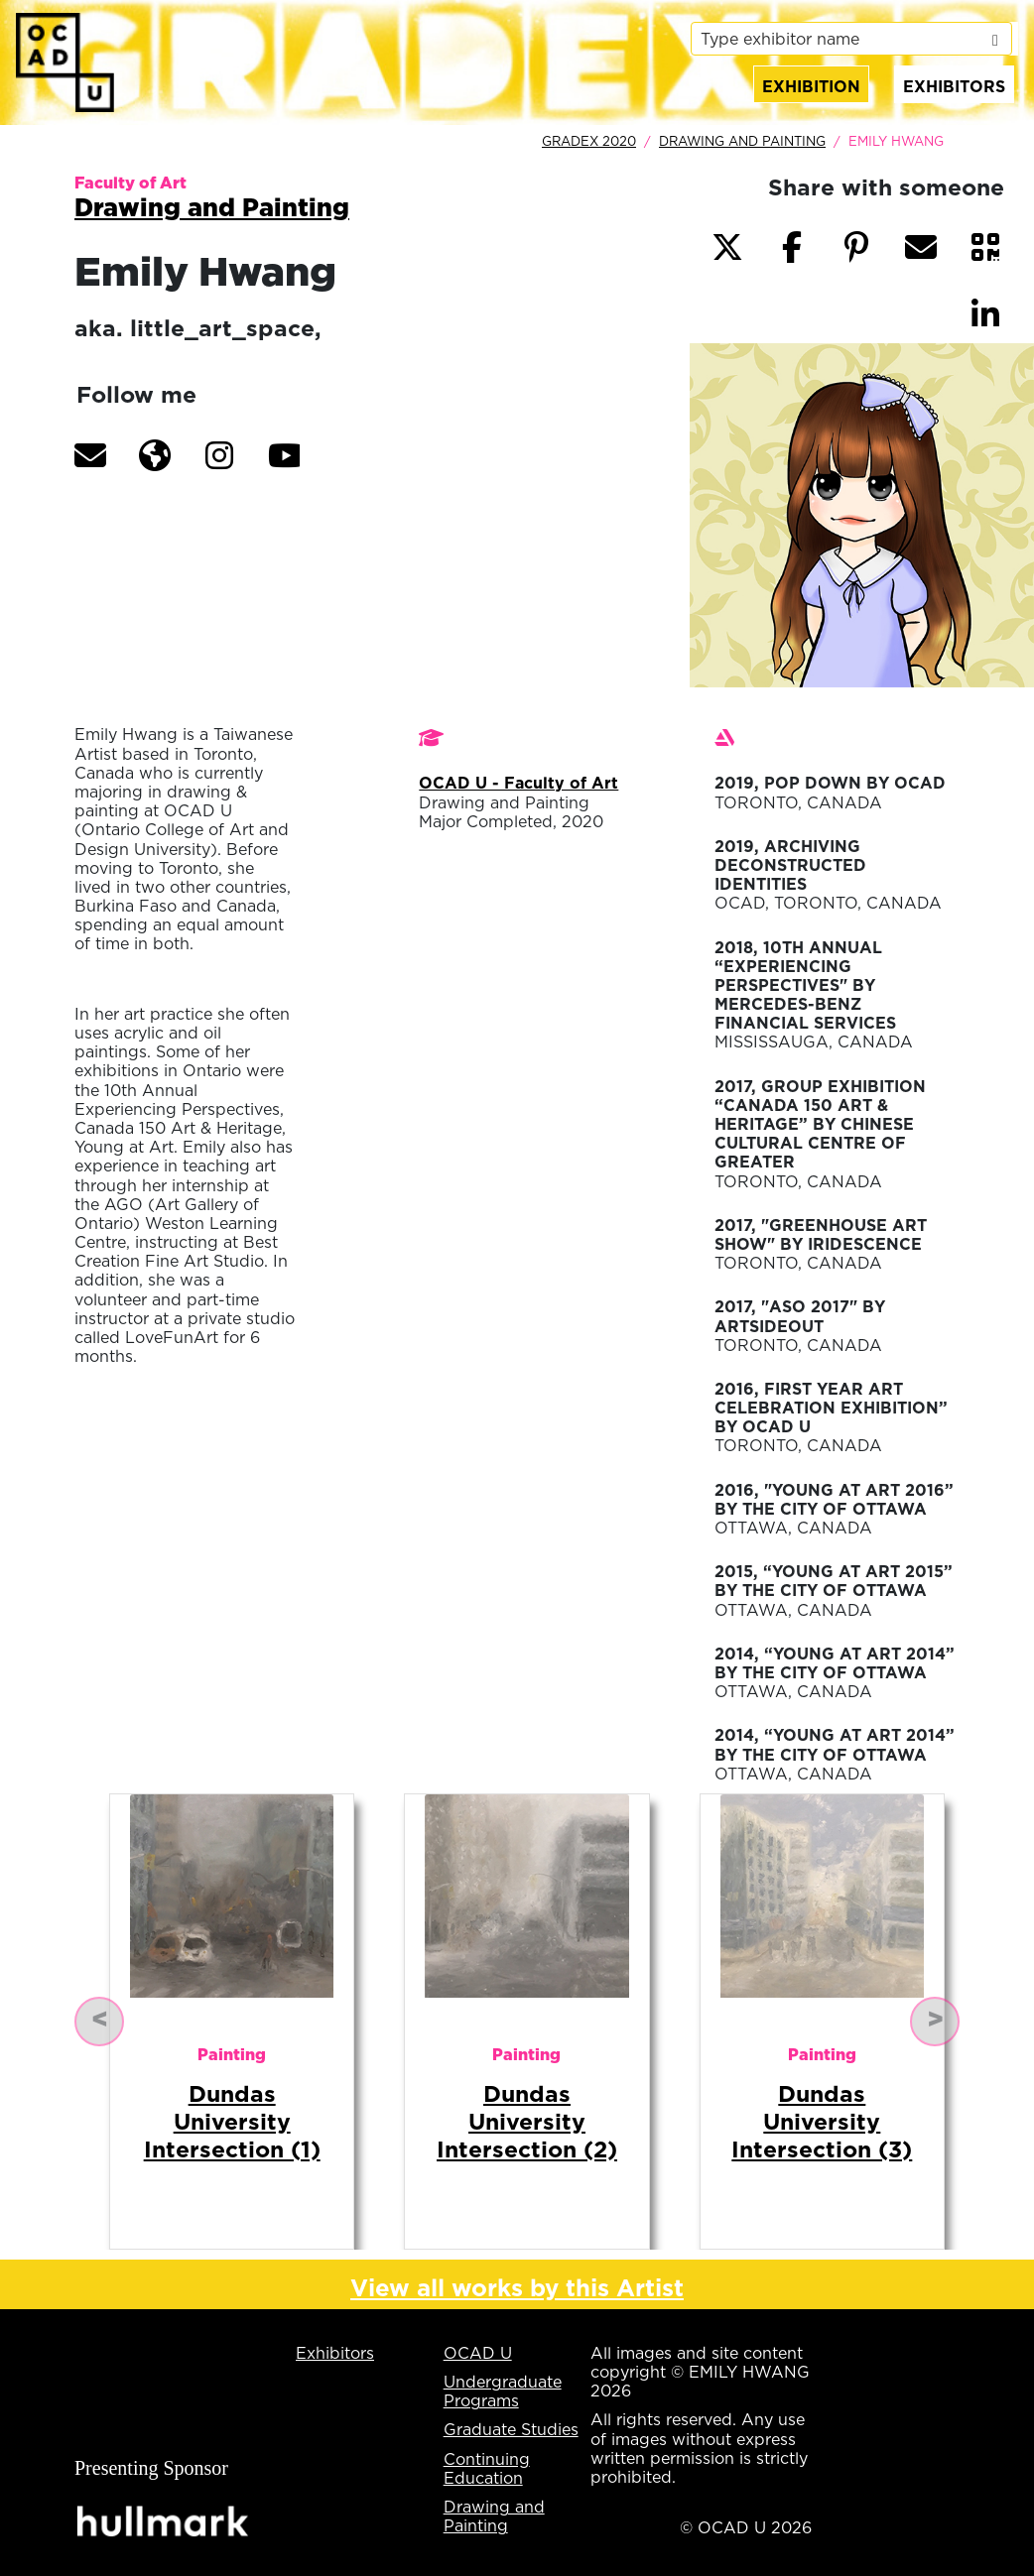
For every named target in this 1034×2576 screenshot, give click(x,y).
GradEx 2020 (589, 141)
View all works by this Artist (517, 2287)
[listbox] (851, 39)
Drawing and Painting (742, 141)
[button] (90, 455)
